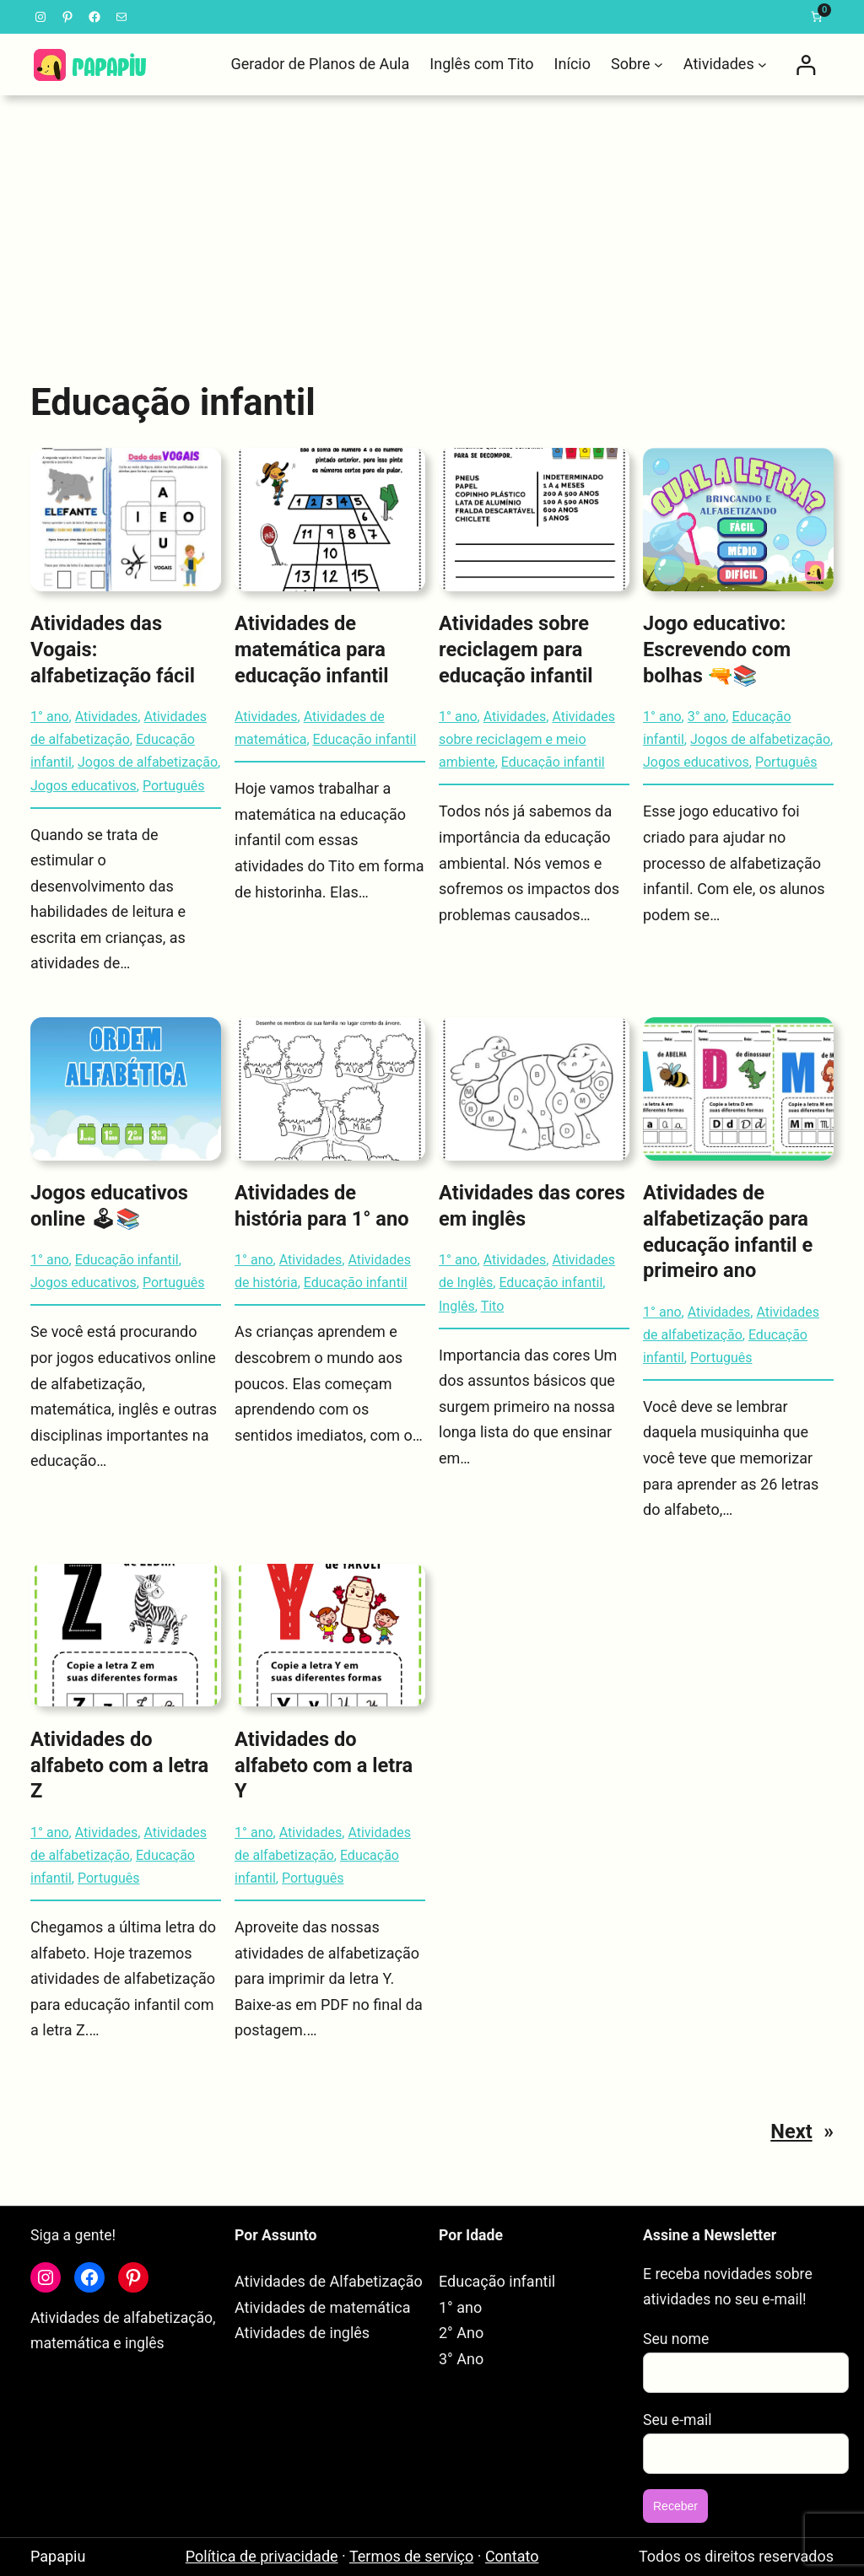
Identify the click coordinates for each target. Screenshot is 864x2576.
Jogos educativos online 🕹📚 (109, 1206)
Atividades (106, 717)
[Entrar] (805, 64)
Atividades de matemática (323, 2307)
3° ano (707, 717)
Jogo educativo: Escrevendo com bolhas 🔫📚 (717, 649)
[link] (816, 16)
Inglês (457, 1306)
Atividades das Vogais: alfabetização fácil (112, 649)
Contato (512, 2556)
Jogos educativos (83, 786)
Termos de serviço (411, 2556)
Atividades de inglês (302, 2333)
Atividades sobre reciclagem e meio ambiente (527, 739)
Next (802, 2131)
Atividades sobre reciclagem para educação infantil (516, 649)
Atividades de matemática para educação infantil (312, 649)
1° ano (49, 717)
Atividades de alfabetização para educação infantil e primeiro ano (728, 1231)
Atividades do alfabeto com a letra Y (324, 1765)
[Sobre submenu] (658, 64)
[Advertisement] (432, 227)
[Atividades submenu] (762, 64)
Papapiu (57, 2556)
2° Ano (461, 2333)
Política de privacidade (262, 2556)
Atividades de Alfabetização (329, 2281)
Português (174, 786)
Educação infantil (365, 739)
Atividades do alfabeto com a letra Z (119, 1765)
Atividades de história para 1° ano (322, 1206)
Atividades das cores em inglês (532, 1206)
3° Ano (461, 2359)
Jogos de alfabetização (148, 762)
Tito (493, 1306)
